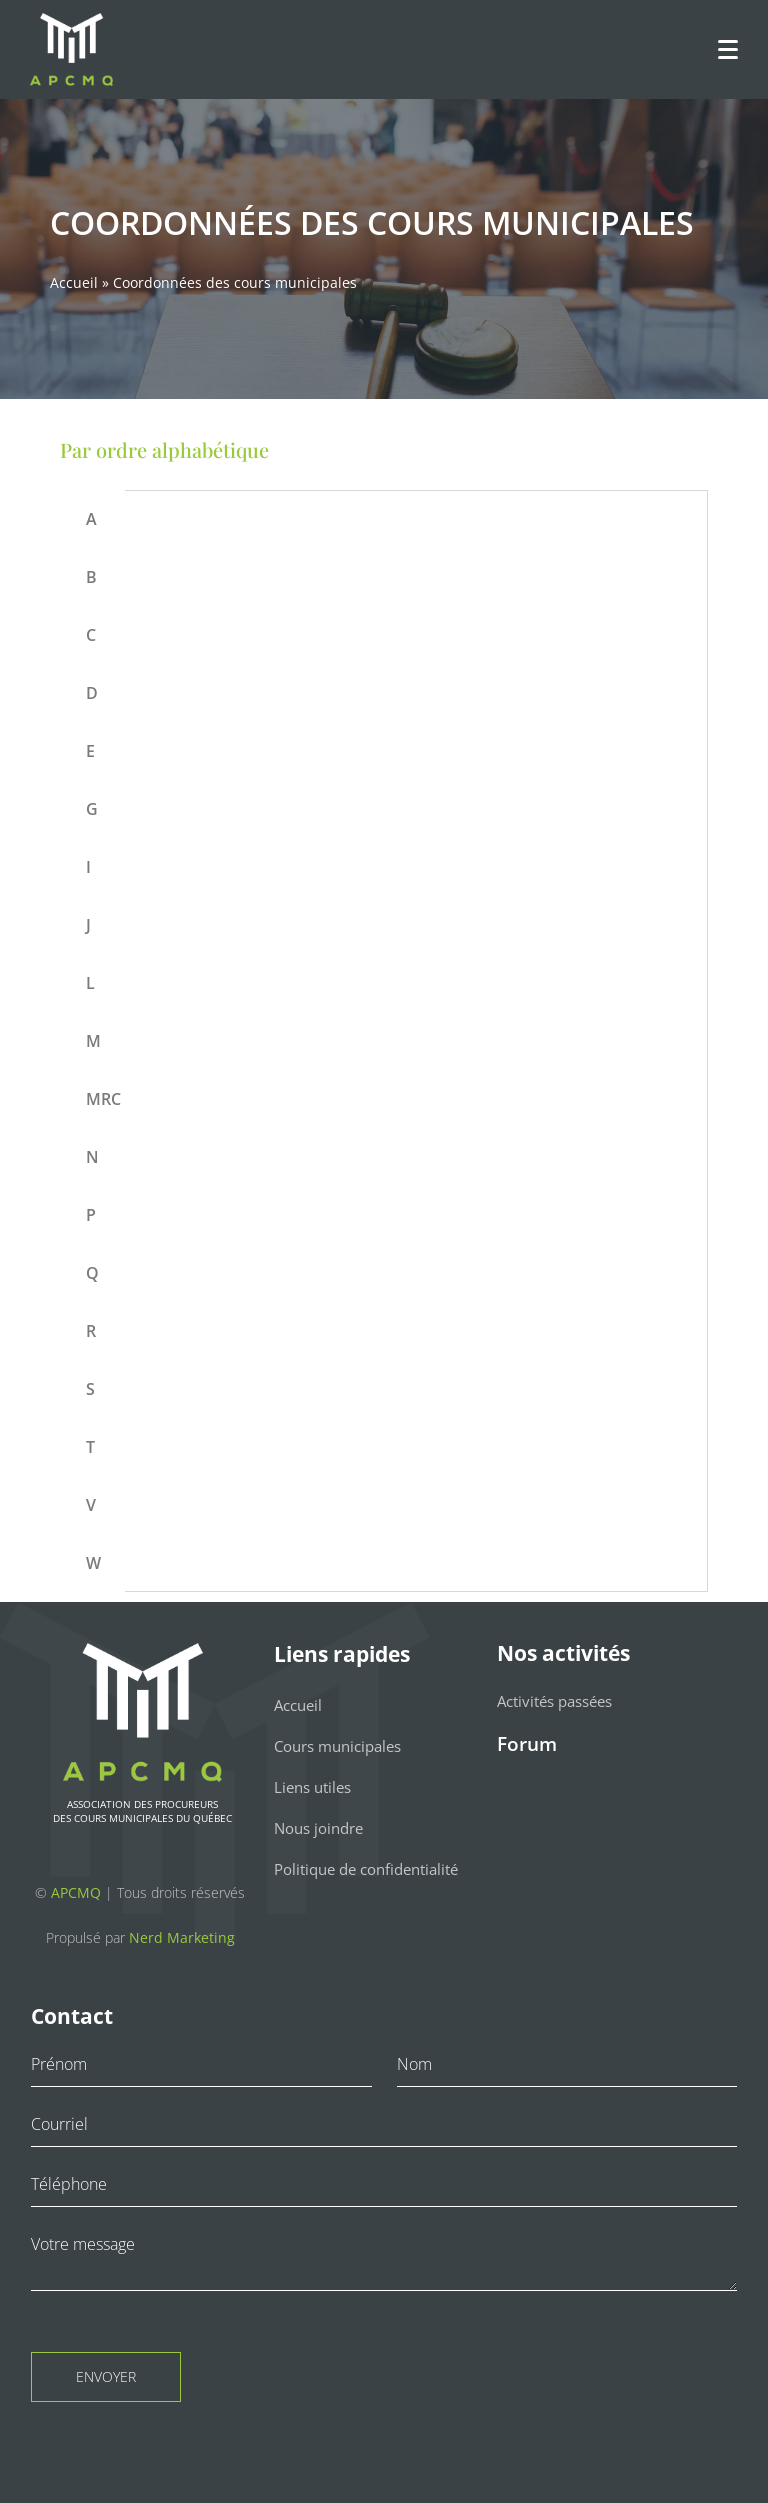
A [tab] (91, 519)
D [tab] (92, 693)
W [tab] (93, 1563)
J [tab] (88, 925)
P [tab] (91, 1215)
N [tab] (92, 1157)
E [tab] (90, 751)
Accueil (74, 282)
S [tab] (90, 1389)
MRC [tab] (103, 1099)
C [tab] (91, 635)
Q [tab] (92, 1273)
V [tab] (91, 1505)
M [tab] (93, 1041)
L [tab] (90, 983)
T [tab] (90, 1447)
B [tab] (91, 577)
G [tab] (92, 809)
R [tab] (91, 1331)
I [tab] (88, 867)
